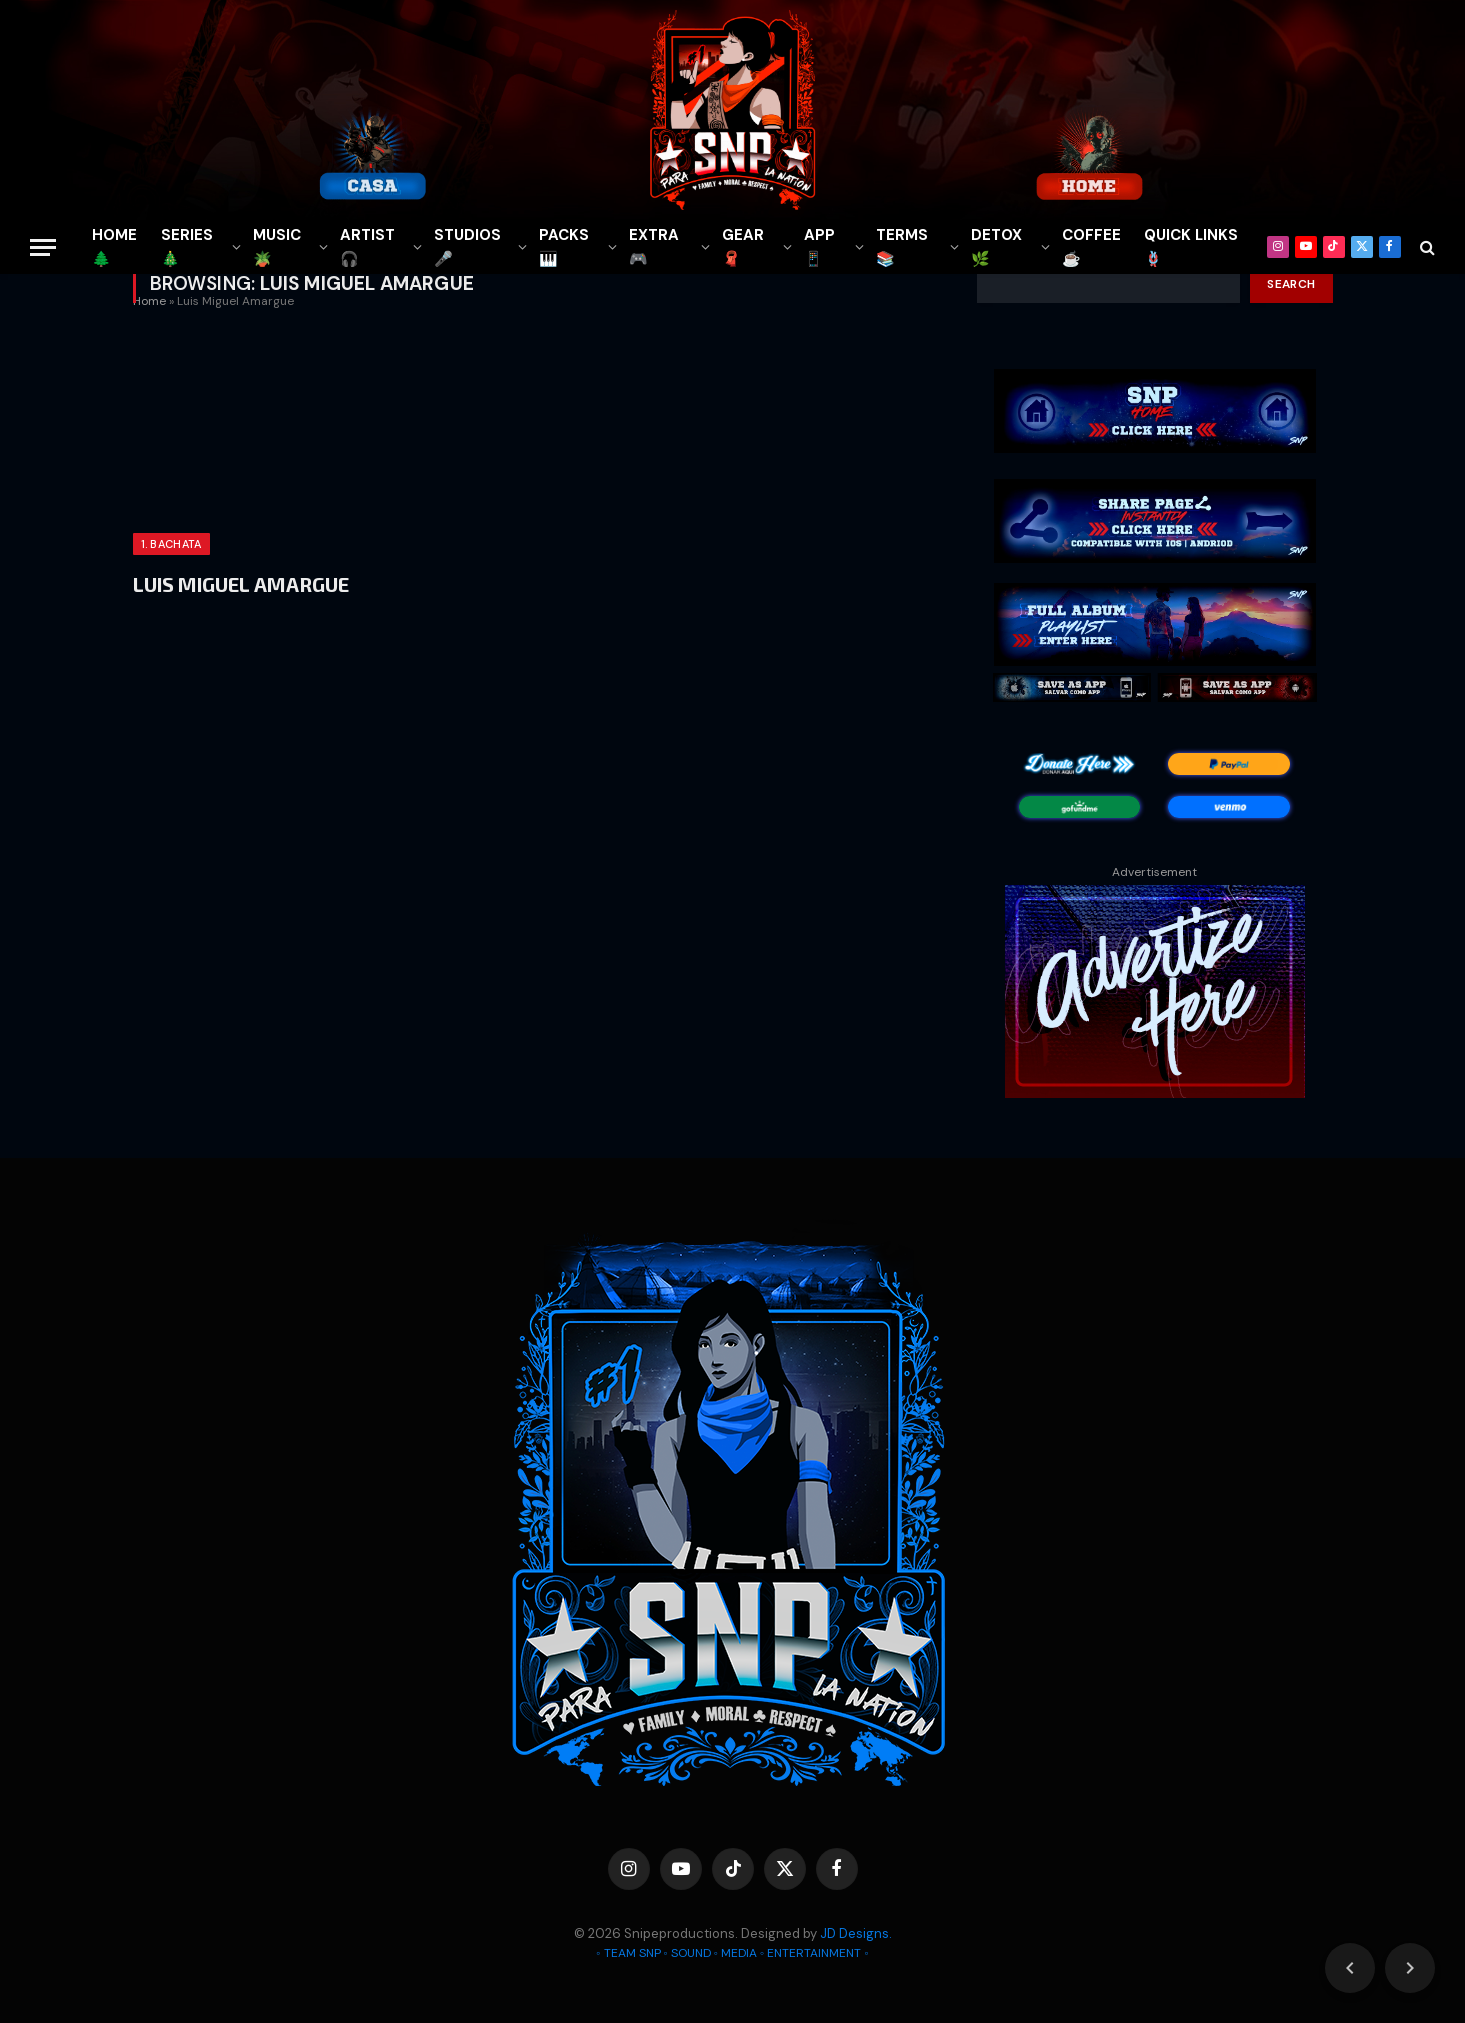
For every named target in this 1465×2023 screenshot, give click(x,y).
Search (1291, 284)
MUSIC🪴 (277, 247)
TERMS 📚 (902, 247)
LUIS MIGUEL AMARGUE (241, 584)
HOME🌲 (114, 247)
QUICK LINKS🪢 (1191, 247)
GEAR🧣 (743, 247)
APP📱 (819, 247)
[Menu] (43, 247)
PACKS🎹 (564, 247)
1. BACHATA (171, 544)
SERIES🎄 (187, 247)
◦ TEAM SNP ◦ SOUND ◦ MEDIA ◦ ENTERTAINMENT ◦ (732, 1953)
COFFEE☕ (1091, 247)
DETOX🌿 (996, 247)
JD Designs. (856, 1933)
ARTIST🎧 (367, 247)
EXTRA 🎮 (654, 247)
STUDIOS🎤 (467, 247)
